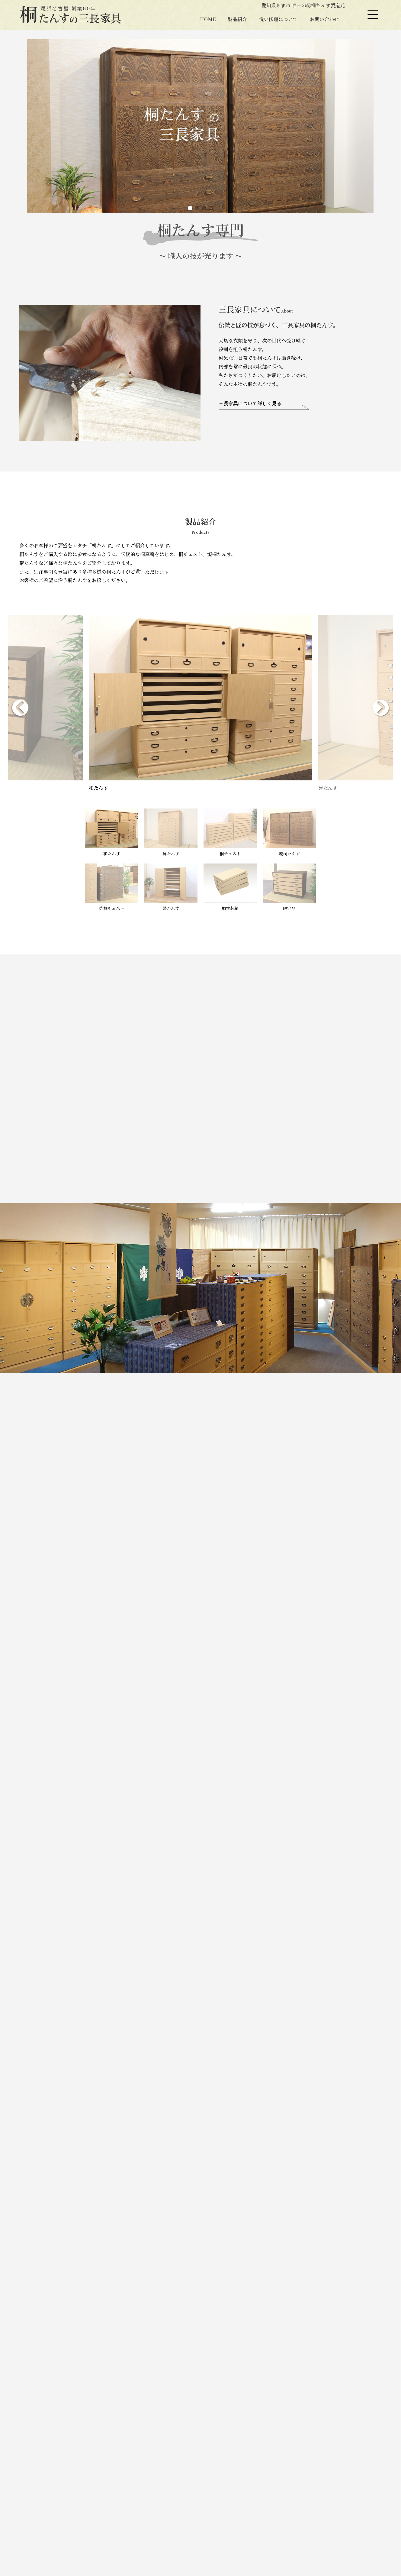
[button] (190, 208)
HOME (208, 19)
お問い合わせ (324, 19)
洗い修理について (278, 19)
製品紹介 (237, 19)
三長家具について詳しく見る (250, 404)
